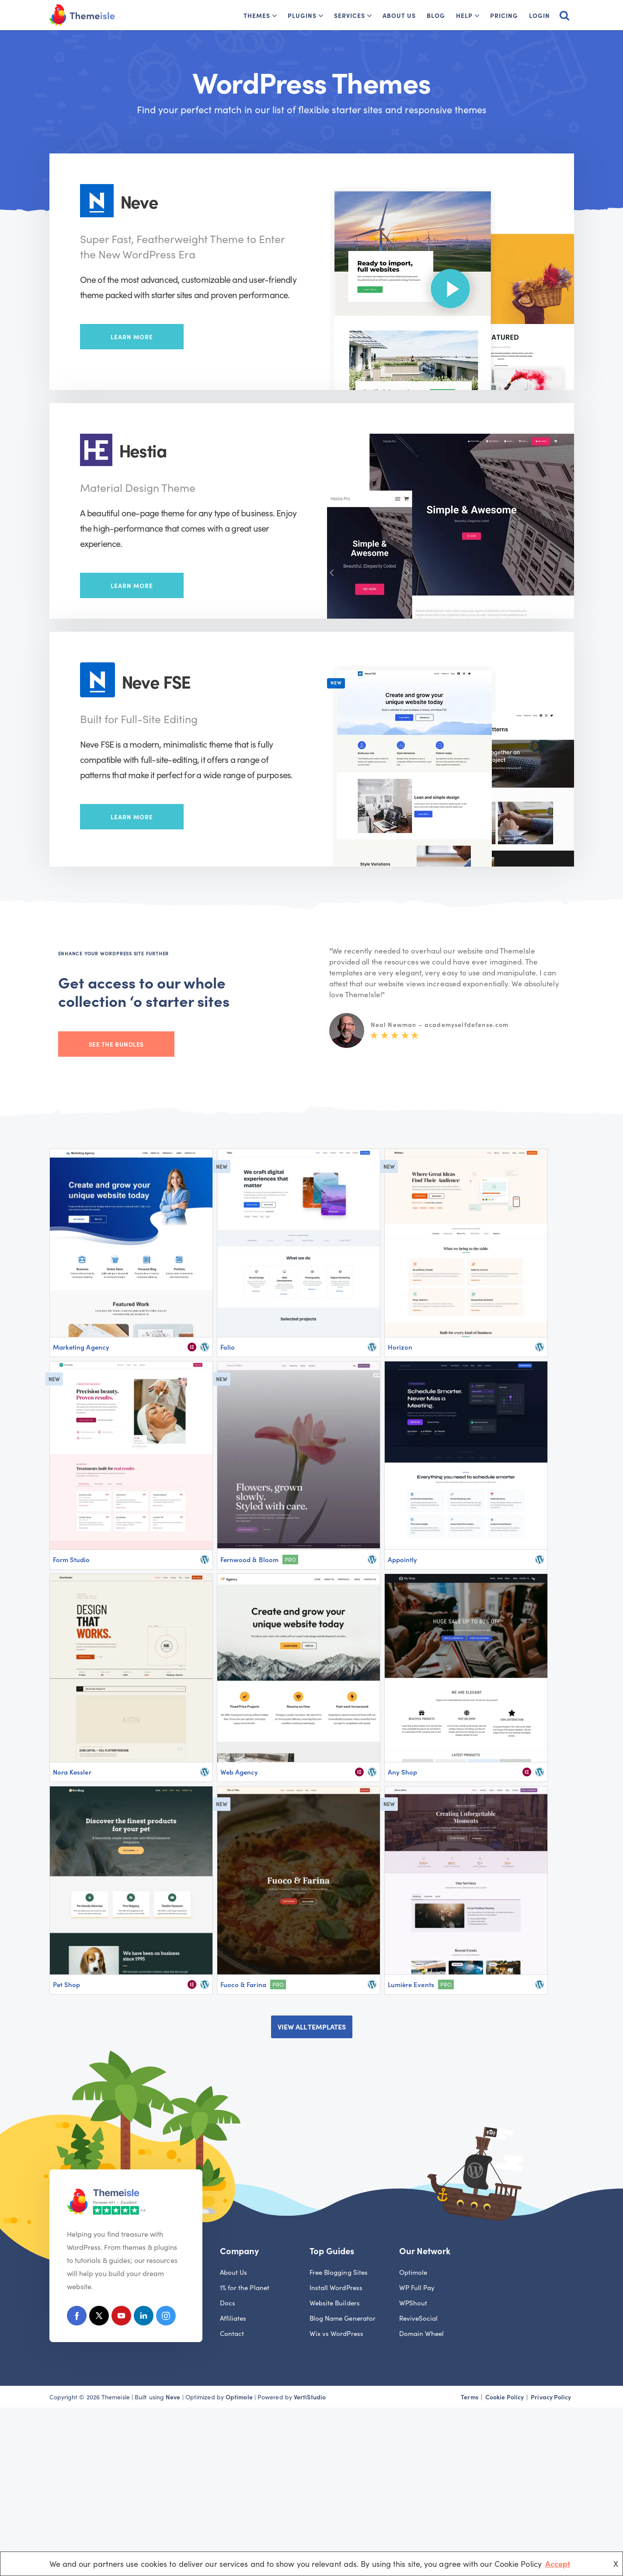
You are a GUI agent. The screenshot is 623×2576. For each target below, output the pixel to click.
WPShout (413, 2302)
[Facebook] (77, 2317)
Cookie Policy (504, 2396)
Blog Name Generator (343, 2317)
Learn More (132, 336)
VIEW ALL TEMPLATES (312, 2026)
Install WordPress (336, 2287)
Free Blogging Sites (339, 2272)
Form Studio (71, 1559)
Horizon (400, 1346)
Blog (436, 15)
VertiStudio (310, 2396)
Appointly (403, 1559)
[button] (274, 16)
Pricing (504, 15)
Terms (469, 2396)
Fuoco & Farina (243, 1984)
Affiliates (233, 2317)
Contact (232, 2333)
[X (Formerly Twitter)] (99, 2317)
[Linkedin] (143, 2317)
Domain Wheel (421, 2333)
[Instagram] (166, 2317)
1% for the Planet (245, 2287)
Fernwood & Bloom (249, 1559)
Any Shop (403, 1771)
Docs (227, 2302)
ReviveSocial (418, 2317)
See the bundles (116, 1044)
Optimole (413, 2272)
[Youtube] (121, 2317)
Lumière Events (411, 1984)
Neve (173, 2396)
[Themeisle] (82, 15)
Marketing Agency (81, 1346)
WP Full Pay (417, 2287)
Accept (558, 2563)
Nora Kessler (72, 1771)
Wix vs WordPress (336, 2333)
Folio (227, 1346)
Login (539, 15)
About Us (399, 15)
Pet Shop (66, 1984)
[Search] (564, 15)
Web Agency (239, 1771)
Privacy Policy (551, 2396)
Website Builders (335, 2302)
